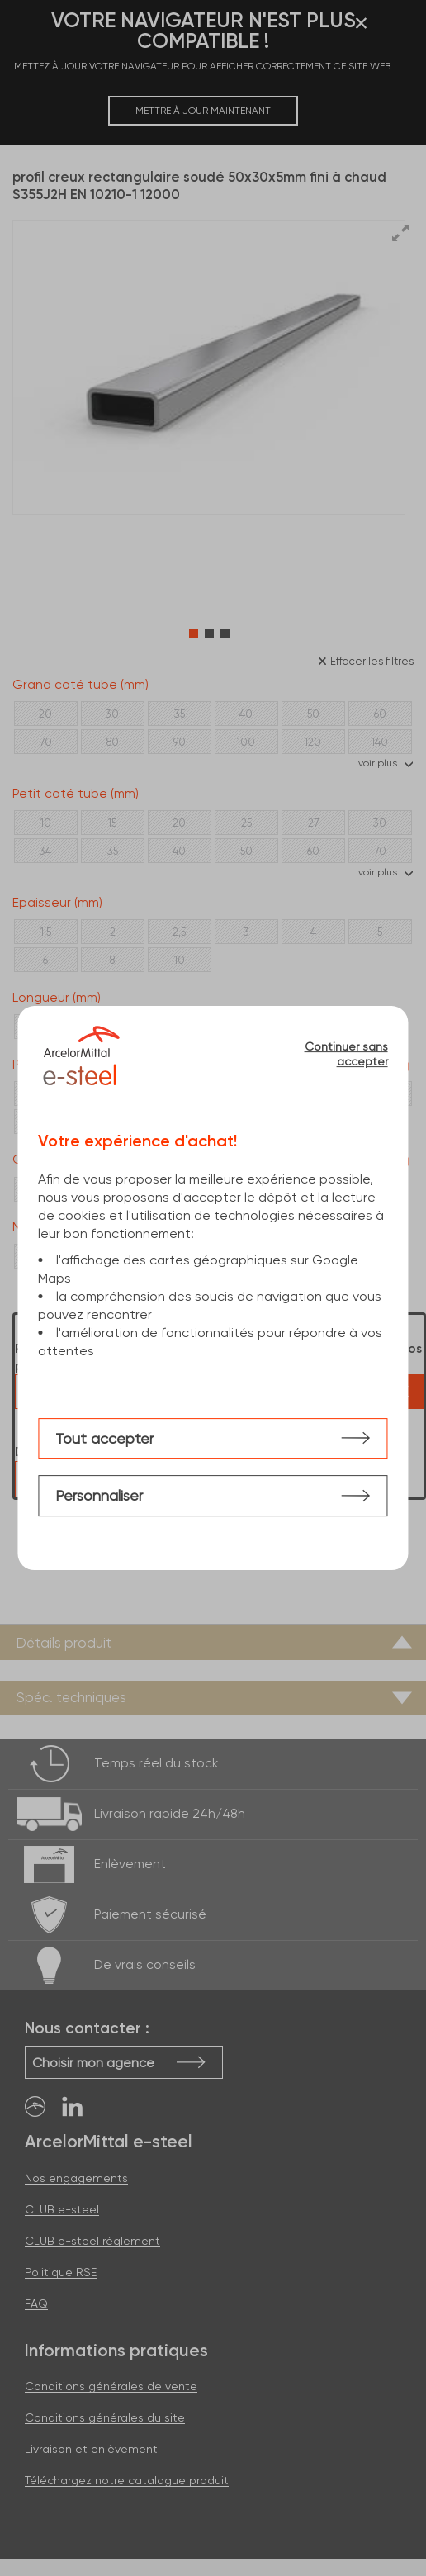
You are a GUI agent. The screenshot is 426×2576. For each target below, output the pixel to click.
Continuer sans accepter (346, 1054)
